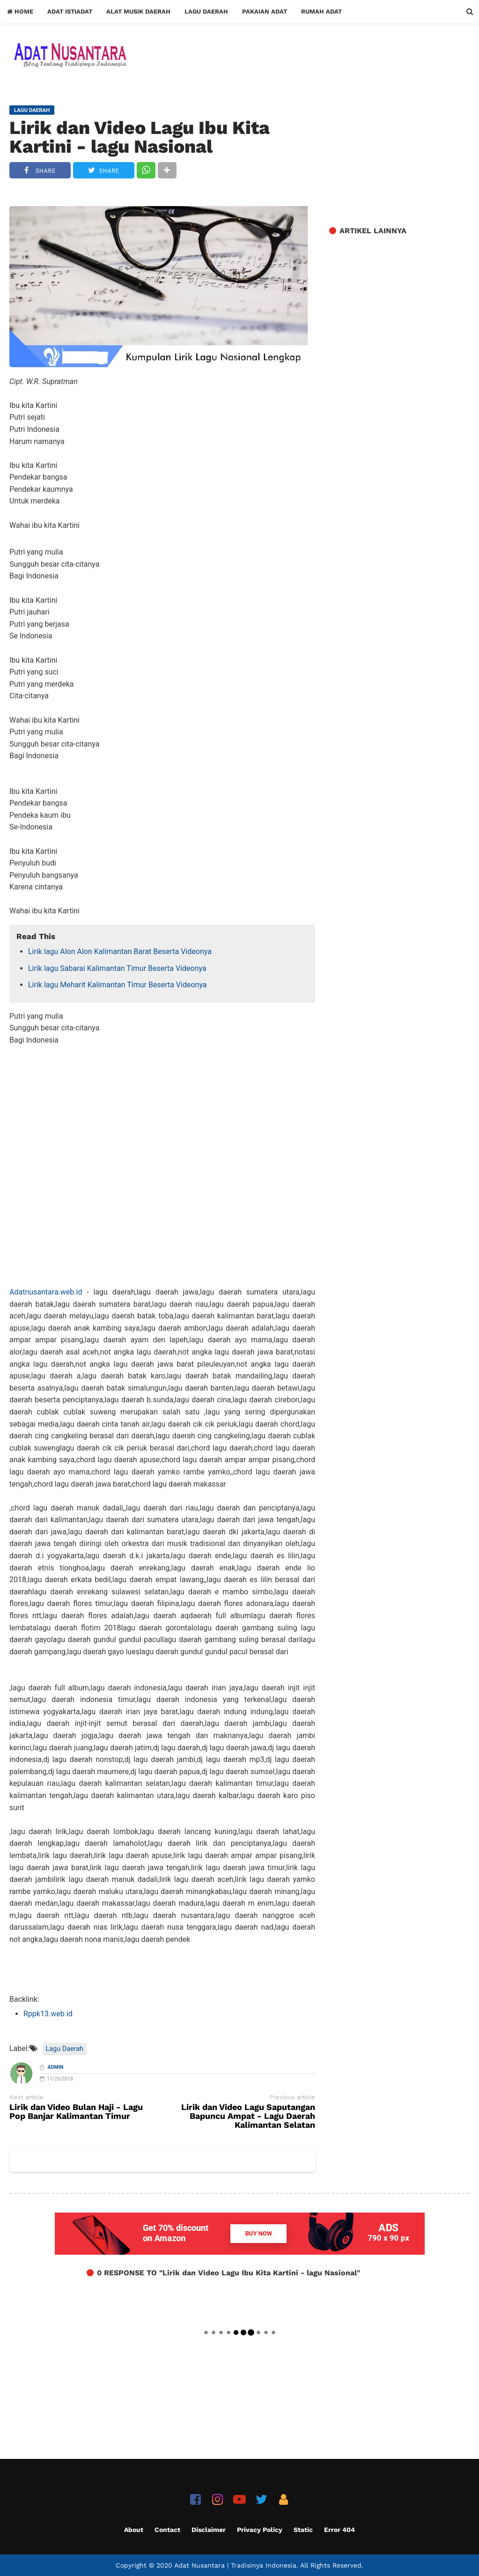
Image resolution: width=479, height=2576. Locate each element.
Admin (56, 2067)
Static (303, 2529)
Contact (167, 2529)
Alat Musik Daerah (138, 11)
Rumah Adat (321, 11)
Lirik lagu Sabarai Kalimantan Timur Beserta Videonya (117, 968)
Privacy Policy (259, 2529)
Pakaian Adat (264, 11)
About (133, 2529)
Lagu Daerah (206, 11)
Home (20, 11)
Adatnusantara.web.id (45, 1292)
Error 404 (339, 2529)
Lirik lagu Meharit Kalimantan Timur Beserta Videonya (117, 984)
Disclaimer (209, 2529)
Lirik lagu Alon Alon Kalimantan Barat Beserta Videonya (120, 951)
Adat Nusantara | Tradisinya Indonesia (235, 2565)
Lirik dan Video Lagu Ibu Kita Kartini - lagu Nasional (139, 137)
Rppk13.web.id (48, 2013)
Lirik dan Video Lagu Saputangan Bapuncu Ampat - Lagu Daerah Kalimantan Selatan (248, 2116)
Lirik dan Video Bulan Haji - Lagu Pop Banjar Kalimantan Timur (76, 2112)
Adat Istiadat (69, 11)
